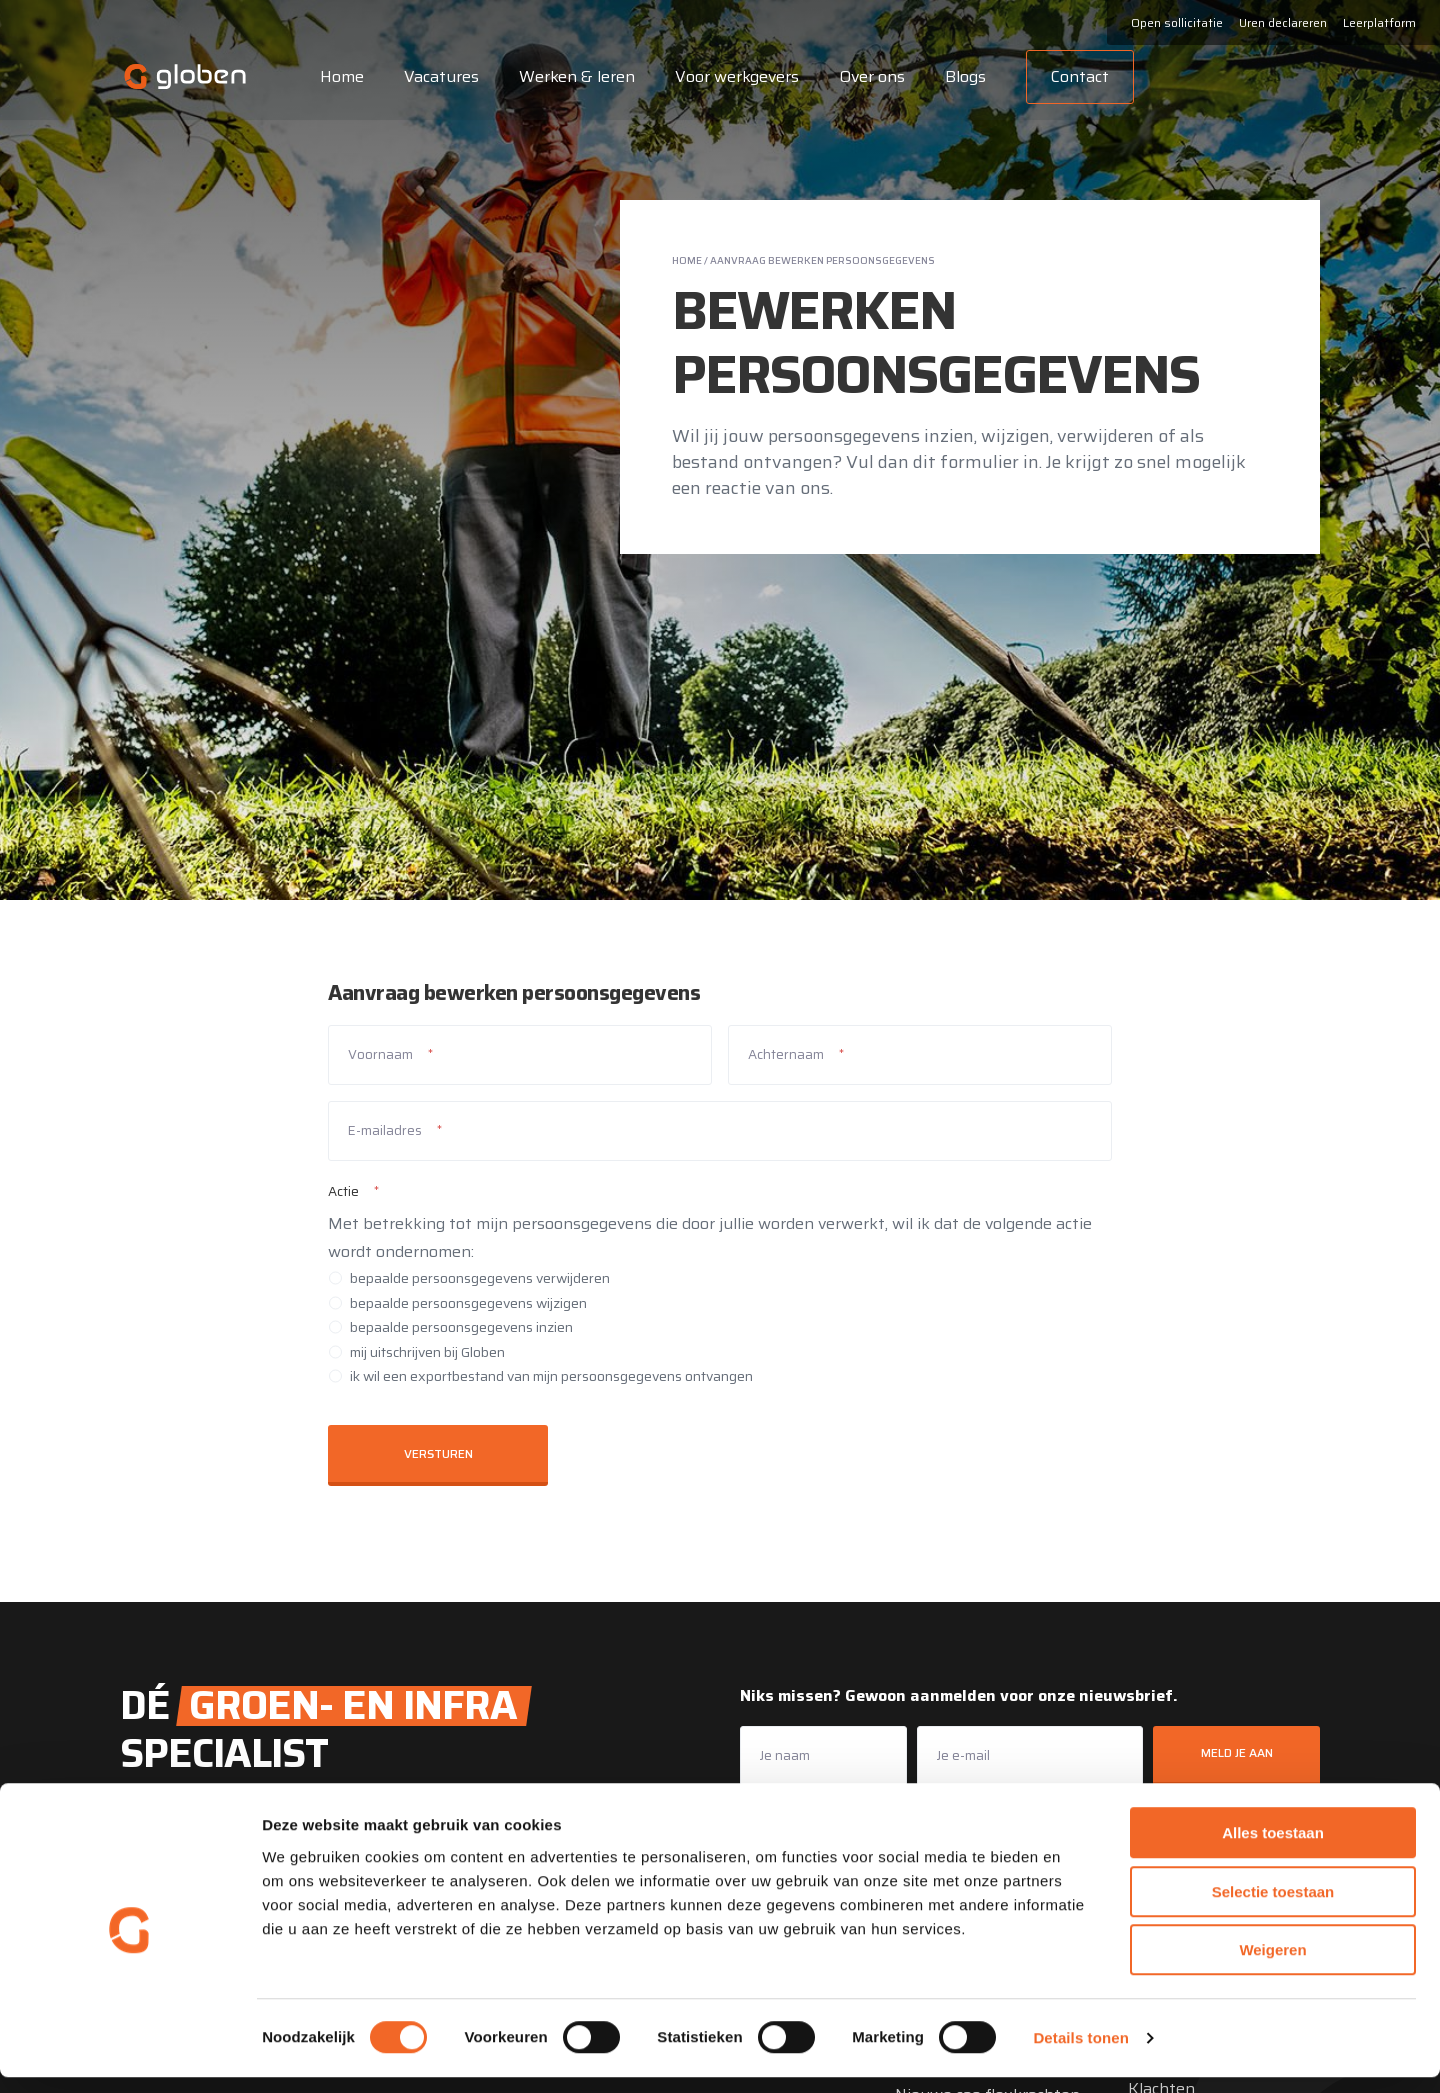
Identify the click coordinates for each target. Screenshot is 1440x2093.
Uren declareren (1283, 22)
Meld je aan (1237, 1752)
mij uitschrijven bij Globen (427, 1352)
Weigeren (1272, 1965)
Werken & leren (571, 76)
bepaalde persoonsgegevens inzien (461, 1327)
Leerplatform (1379, 22)
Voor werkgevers (731, 76)
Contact (1074, 76)
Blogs (959, 76)
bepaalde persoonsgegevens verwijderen (480, 1278)
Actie (344, 1191)
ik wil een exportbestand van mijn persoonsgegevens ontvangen (551, 1376)
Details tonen (1080, 2053)
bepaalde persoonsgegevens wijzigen (468, 1303)
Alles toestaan (1273, 1848)
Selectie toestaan (1273, 1907)
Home (336, 76)
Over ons (866, 76)
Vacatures (435, 76)
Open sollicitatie (1177, 22)
